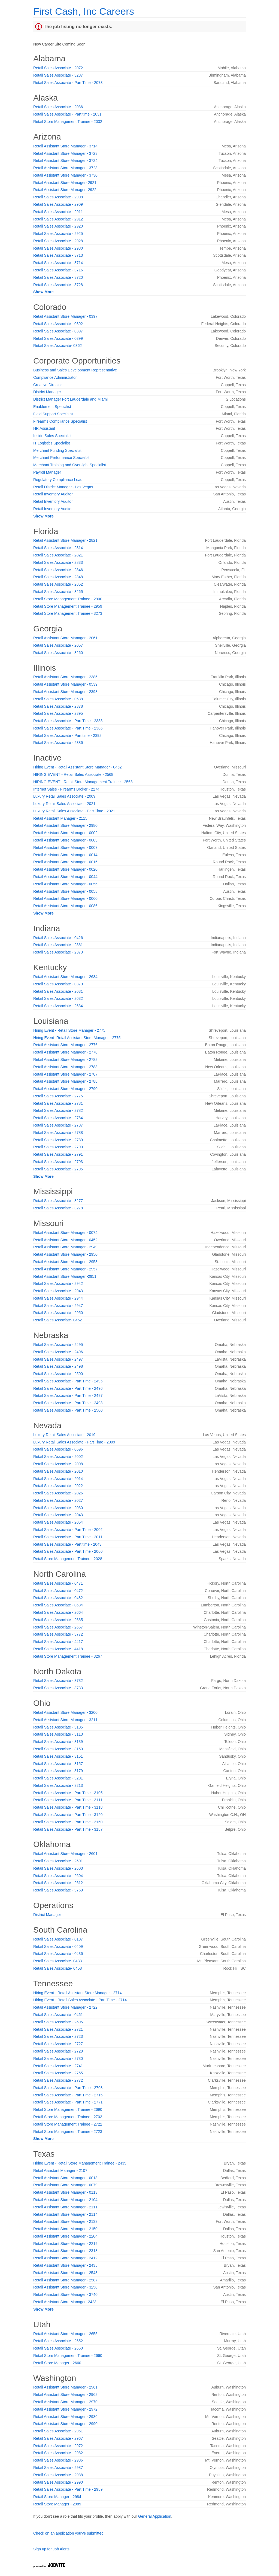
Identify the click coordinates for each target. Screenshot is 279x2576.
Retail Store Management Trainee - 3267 (67, 1656)
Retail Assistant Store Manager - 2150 (65, 2229)
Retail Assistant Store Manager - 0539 (65, 684)
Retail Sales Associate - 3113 (58, 1734)
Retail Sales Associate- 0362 (57, 345)
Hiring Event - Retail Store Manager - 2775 (69, 1030)
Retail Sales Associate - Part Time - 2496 (67, 1388)
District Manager (47, 392)
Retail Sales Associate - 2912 (58, 219)
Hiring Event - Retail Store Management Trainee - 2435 (79, 2163)
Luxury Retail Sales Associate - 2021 (64, 803)
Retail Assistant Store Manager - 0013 (65, 2178)
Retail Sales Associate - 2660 (58, 2348)
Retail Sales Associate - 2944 (58, 1298)
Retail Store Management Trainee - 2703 (67, 2117)
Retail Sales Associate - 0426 (58, 938)
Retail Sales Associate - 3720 (58, 277)
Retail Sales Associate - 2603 (58, 1868)
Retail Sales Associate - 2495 (58, 1344)
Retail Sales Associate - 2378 (58, 706)
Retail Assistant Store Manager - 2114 (65, 2214)
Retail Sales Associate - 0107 (58, 1939)
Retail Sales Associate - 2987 (58, 2467)
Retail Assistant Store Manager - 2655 (65, 2334)
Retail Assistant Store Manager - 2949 (65, 1247)
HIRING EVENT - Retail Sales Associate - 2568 (73, 774)
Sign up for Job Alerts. (52, 2549)
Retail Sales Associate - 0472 (58, 1590)
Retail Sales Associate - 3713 (58, 255)
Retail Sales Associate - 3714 (58, 263)
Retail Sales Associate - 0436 (58, 1953)
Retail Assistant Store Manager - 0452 (65, 1240)
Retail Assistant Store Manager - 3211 (65, 1720)
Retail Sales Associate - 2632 (58, 998)
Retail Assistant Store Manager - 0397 (65, 316)
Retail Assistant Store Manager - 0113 (65, 2192)
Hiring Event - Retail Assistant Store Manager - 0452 (77, 767)
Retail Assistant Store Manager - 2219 (65, 2243)
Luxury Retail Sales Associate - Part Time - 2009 (74, 1442)
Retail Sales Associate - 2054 (58, 1522)
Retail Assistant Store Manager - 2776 (65, 1045)
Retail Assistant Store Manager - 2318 (65, 2250)
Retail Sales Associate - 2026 (58, 1493)
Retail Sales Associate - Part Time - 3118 (67, 1807)
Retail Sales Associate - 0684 (58, 1605)
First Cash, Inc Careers (83, 11)
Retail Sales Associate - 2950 (58, 1312)
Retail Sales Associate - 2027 (58, 1500)
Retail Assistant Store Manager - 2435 (65, 2265)
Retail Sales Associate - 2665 (58, 1620)
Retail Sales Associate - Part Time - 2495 (67, 1381)
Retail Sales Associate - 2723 (58, 2036)
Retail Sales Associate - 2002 (58, 1456)
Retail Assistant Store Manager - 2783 (65, 1067)
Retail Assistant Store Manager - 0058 (65, 891)
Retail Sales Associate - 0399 (58, 338)
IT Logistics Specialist (51, 443)
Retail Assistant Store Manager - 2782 (65, 1059)
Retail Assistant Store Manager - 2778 (65, 1052)
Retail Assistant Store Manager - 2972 (65, 2409)
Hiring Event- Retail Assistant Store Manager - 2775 (77, 1038)
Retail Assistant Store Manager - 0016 (65, 862)
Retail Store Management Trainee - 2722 (67, 2124)
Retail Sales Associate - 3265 (58, 591)
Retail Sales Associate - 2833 (58, 562)
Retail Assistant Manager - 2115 (60, 818)
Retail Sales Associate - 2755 (58, 2073)
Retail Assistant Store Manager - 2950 (65, 1254)
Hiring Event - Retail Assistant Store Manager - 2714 (77, 1993)
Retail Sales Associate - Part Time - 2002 (67, 1529)
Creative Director (47, 385)
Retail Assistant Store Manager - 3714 (65, 146)
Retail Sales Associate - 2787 (58, 1125)
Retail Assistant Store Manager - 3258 (65, 2287)
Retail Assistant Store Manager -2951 (64, 1276)
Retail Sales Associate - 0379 (58, 984)
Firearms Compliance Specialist (60, 421)
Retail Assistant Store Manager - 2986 (65, 2416)
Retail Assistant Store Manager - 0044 (65, 876)
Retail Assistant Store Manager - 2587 (65, 2280)
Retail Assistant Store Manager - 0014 (65, 855)
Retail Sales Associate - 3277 (58, 1200)
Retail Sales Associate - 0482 (58, 1598)
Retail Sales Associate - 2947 (58, 1305)
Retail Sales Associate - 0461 (58, 2014)
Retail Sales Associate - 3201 (58, 1778)
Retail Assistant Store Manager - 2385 (65, 677)
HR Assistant (44, 428)
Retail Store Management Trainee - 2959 (67, 606)
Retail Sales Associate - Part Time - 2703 (67, 2087)
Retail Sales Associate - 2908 (58, 197)
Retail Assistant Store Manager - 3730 (65, 175)
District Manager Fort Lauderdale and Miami (70, 399)
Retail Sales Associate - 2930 (58, 248)
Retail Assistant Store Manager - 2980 (65, 825)
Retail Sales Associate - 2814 (58, 548)
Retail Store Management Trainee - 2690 (67, 2109)
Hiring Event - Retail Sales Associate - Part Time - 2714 (80, 2000)
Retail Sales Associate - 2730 (58, 2058)
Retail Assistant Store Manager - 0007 (65, 847)
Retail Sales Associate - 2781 (58, 1103)
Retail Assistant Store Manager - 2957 (65, 1269)
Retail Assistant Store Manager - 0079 (65, 2185)
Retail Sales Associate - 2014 (58, 1478)
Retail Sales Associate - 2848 (58, 577)
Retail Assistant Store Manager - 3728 (65, 168)
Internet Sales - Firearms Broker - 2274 (66, 789)
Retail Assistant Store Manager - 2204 (65, 2236)
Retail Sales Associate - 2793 (58, 1162)
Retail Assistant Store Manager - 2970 (65, 2402)
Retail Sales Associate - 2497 (58, 1359)
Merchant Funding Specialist (57, 450)
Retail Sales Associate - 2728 (58, 2051)
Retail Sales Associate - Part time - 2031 (67, 114)
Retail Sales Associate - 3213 (58, 1785)
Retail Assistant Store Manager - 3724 (65, 160)
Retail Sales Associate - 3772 (58, 1634)
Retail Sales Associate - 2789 (58, 1140)
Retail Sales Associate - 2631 (58, 991)
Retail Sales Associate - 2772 (58, 2080)
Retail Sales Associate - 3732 (58, 1680)
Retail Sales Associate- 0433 (57, 1961)
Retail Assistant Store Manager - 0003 (65, 840)
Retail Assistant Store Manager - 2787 (65, 1074)
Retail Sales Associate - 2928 (58, 241)
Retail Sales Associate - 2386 (58, 742)
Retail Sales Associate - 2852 (58, 584)
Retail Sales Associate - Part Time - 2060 (67, 1551)
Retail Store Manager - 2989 (57, 2504)
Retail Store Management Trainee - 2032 (67, 121)
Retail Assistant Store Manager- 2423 (64, 2302)
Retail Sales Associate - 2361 (58, 945)
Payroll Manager (47, 472)
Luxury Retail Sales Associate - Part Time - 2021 (74, 811)
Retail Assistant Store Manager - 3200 (65, 1712)
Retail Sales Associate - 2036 (58, 107)
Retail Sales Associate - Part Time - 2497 (67, 1395)
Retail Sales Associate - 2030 (58, 1508)
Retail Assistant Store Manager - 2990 (65, 2423)
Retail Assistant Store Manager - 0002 (65, 833)
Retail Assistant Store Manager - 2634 (65, 976)
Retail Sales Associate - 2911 (58, 212)
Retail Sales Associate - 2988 (58, 2475)
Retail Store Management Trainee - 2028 (67, 1559)
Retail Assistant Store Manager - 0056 (65, 884)
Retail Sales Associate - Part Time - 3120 (67, 1814)
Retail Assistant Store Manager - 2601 (65, 1853)
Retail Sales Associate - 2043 (58, 1515)
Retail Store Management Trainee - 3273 (67, 613)
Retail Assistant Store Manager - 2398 (65, 691)
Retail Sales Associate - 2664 (58, 1612)
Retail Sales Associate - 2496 (58, 1352)
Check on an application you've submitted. (69, 2533)
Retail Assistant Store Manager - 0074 (65, 1232)
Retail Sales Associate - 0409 (58, 1946)
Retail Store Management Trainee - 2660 (67, 2355)
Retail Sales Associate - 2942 (58, 1283)
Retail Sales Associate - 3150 (58, 1749)
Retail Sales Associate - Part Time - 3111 (67, 1800)
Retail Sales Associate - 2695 (58, 2022)
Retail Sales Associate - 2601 (58, 1861)
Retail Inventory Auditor (53, 494)
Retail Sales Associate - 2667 (58, 1627)
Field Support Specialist (53, 414)
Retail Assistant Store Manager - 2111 (65, 2207)
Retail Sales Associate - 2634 (58, 1006)
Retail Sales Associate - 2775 (58, 1096)
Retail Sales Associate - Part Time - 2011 (67, 1537)
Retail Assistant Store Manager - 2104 (65, 2199)
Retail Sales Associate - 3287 (58, 75)
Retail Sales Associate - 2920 (58, 226)
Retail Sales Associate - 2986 (58, 2460)
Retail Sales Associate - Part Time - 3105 (67, 1793)
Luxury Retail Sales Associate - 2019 (64, 1435)
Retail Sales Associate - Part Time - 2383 (67, 721)
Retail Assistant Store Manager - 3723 (65, 153)
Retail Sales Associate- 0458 (57, 1968)
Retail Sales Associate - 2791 (58, 1154)
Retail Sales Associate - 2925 (58, 233)
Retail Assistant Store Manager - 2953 (65, 1262)
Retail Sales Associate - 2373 (58, 952)
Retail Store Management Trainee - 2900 (67, 599)
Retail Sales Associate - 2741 (58, 2066)
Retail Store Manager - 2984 (57, 2497)
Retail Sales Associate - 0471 (58, 1583)
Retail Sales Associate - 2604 (58, 1875)
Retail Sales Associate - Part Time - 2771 (67, 2102)
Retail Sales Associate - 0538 (58, 699)
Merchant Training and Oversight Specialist (69, 465)
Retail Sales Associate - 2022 (58, 1486)
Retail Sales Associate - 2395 (58, 713)
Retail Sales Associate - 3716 (58, 270)
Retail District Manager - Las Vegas (63, 487)
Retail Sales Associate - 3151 (58, 1756)
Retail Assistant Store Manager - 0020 (65, 869)
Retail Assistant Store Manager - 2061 (65, 638)
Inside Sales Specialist (52, 436)
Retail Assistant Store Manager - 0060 (65, 898)
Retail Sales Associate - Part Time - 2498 (67, 1403)
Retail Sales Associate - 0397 (58, 331)
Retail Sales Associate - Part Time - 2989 (67, 2489)
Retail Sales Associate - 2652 (58, 2341)
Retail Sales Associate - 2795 (58, 1169)
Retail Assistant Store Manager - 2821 (65, 540)
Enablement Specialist (52, 406)
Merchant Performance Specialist (61, 457)
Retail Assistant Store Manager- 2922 (64, 189)
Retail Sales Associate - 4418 (58, 1649)
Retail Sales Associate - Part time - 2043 (67, 1544)
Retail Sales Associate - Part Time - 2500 (67, 1410)
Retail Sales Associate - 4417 (58, 1641)
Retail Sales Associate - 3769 (58, 1890)
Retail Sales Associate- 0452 (57, 1320)
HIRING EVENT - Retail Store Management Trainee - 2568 (83, 782)
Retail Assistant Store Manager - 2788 (65, 1081)
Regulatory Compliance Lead (58, 479)
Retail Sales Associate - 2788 (58, 1132)
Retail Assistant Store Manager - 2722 (65, 2007)
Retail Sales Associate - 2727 (58, 2044)
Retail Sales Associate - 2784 (58, 1118)
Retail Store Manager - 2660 (57, 2363)
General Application (154, 2516)
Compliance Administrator (55, 377)
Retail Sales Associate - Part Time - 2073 (67, 82)
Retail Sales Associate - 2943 (58, 1291)
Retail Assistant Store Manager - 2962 (65, 2394)
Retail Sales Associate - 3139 (58, 1741)
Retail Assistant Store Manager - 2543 (65, 2273)
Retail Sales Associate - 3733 (58, 1688)
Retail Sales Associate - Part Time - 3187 (67, 1829)
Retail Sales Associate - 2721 (58, 2029)
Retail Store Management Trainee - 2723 (67, 2131)
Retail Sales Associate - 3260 (58, 652)
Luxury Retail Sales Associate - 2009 (64, 796)
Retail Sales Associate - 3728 (58, 285)
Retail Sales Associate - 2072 (58, 68)
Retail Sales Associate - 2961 (58, 2431)
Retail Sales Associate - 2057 (58, 645)
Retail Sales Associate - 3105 (58, 1727)
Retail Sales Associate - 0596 (58, 1449)
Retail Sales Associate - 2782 (58, 1110)
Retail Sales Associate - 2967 (58, 2438)
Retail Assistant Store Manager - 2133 (65, 2221)
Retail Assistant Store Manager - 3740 (65, 2294)
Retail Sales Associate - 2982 (58, 2453)
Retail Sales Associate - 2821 (58, 555)
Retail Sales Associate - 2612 (58, 1883)
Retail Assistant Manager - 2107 (60, 2170)
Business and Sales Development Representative (75, 370)
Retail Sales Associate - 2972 (58, 2446)
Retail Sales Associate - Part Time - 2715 (67, 2095)
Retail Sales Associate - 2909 (58, 204)
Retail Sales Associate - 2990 (58, 2482)
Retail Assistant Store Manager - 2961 (65, 2387)
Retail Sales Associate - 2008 (58, 1464)
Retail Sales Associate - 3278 (58, 1208)
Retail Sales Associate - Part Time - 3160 (67, 1822)
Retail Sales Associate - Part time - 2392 (67, 735)
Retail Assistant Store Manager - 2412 (65, 2258)
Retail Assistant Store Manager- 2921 (64, 182)
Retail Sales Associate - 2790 (58, 1147)
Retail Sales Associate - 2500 (58, 1374)
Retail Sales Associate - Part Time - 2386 (67, 728)
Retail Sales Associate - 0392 (58, 324)
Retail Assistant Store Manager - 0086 (65, 906)
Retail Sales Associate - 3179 (58, 1771)
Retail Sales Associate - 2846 (58, 570)
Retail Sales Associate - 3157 (58, 1763)
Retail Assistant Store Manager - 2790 (65, 1088)
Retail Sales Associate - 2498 (58, 1366)
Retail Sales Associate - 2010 (58, 1471)
